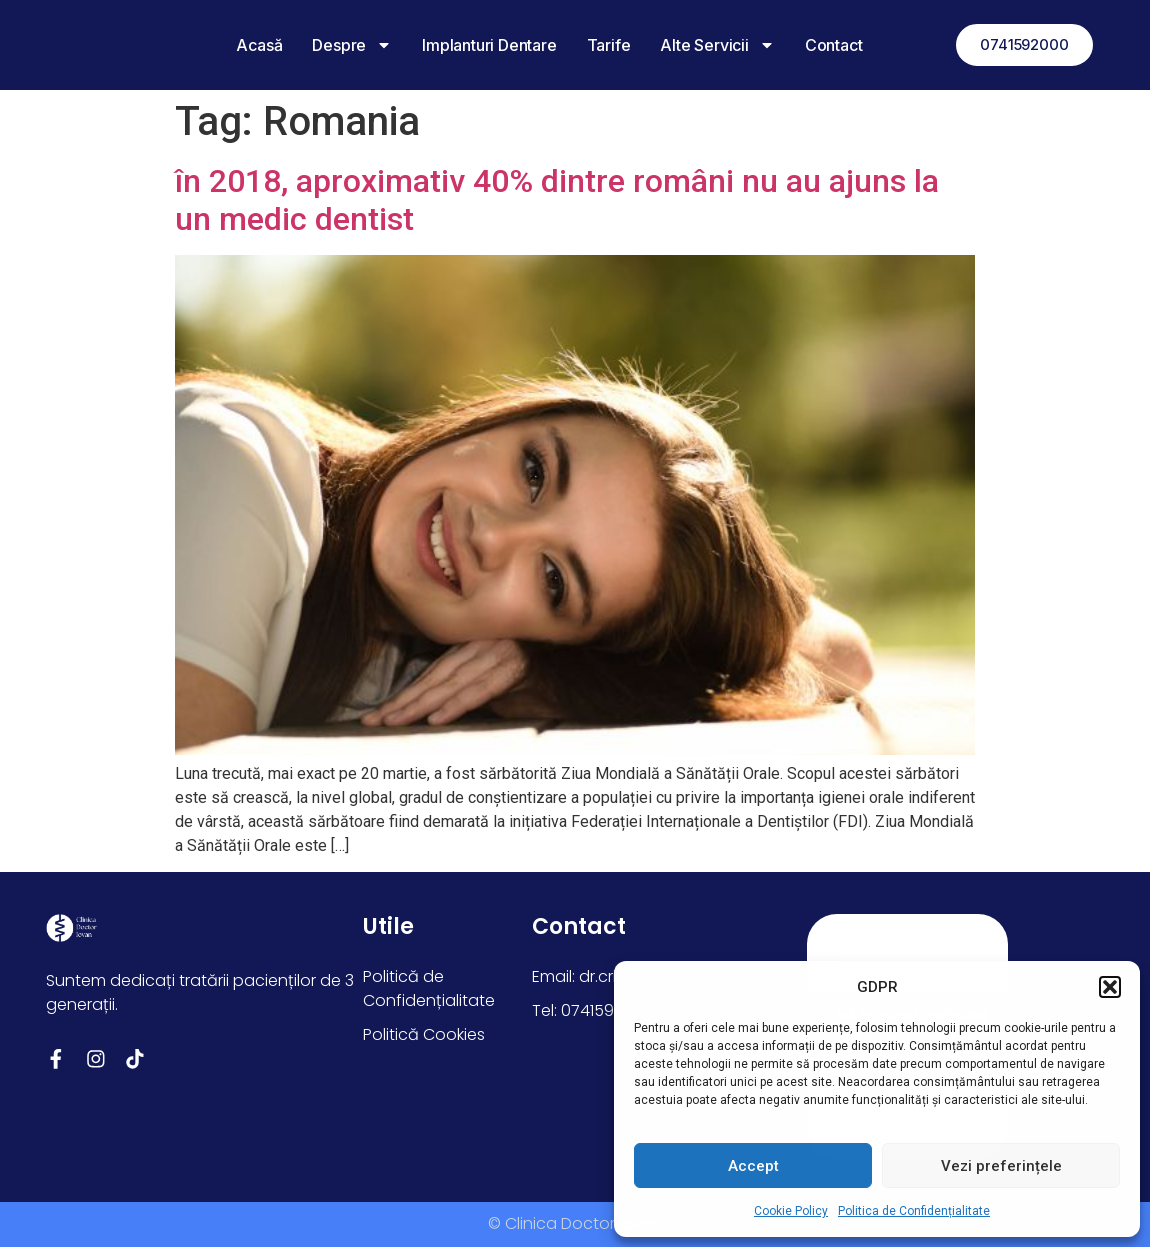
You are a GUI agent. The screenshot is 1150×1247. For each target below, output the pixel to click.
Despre (340, 45)
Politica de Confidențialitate (914, 1211)
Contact (821, 45)
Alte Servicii (705, 45)
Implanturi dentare (476, 45)
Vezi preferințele (1001, 1166)
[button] (1110, 987)
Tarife (596, 45)
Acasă (247, 45)
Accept (753, 1166)
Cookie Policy (791, 1211)
